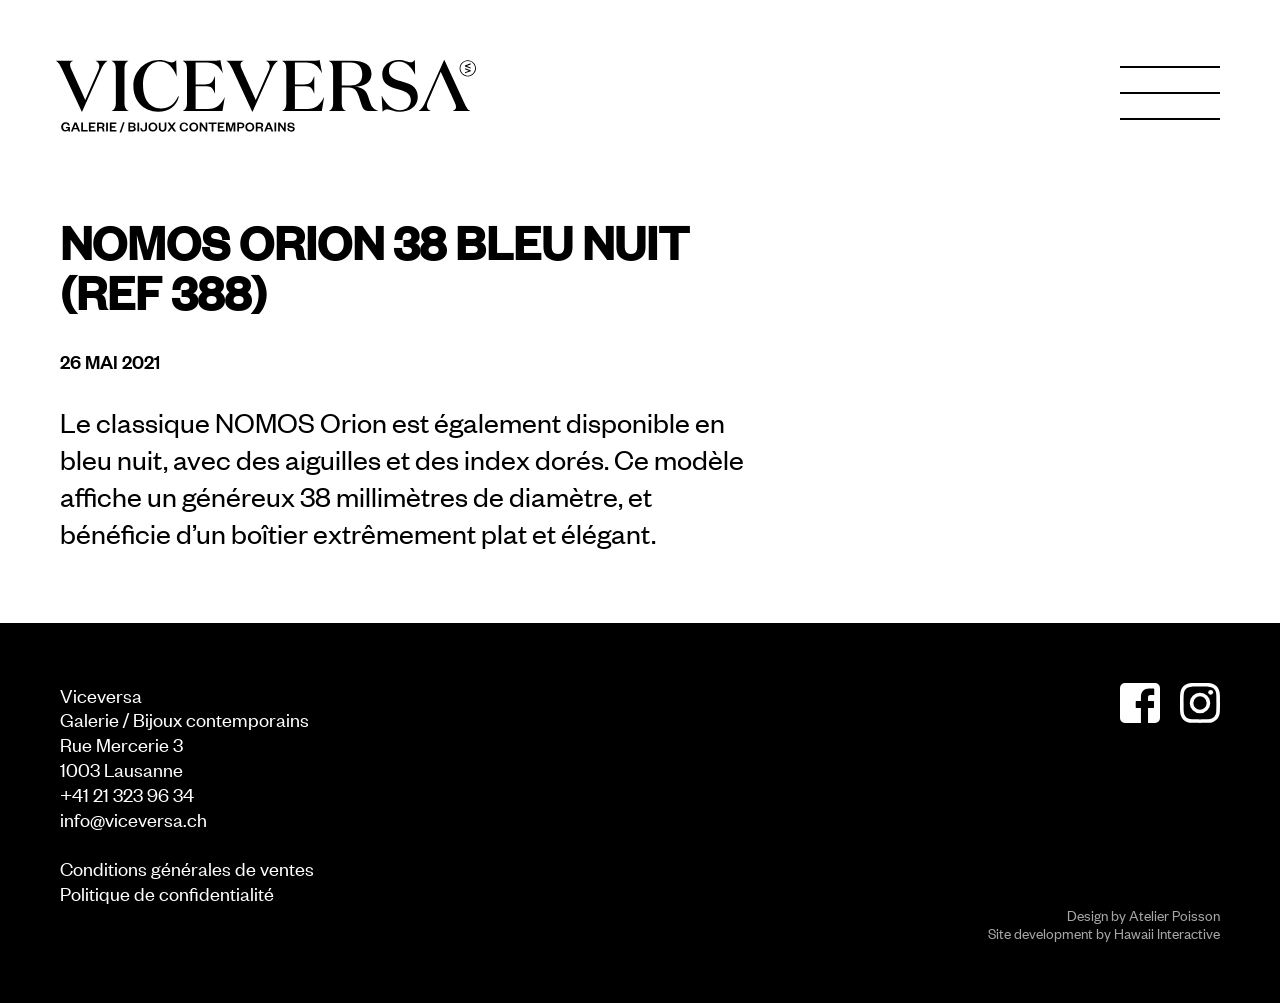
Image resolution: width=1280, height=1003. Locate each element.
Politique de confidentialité (167, 892)
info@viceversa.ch (133, 818)
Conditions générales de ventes (187, 867)
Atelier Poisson (1174, 914)
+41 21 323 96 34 (127, 793)
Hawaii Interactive (1167, 932)
